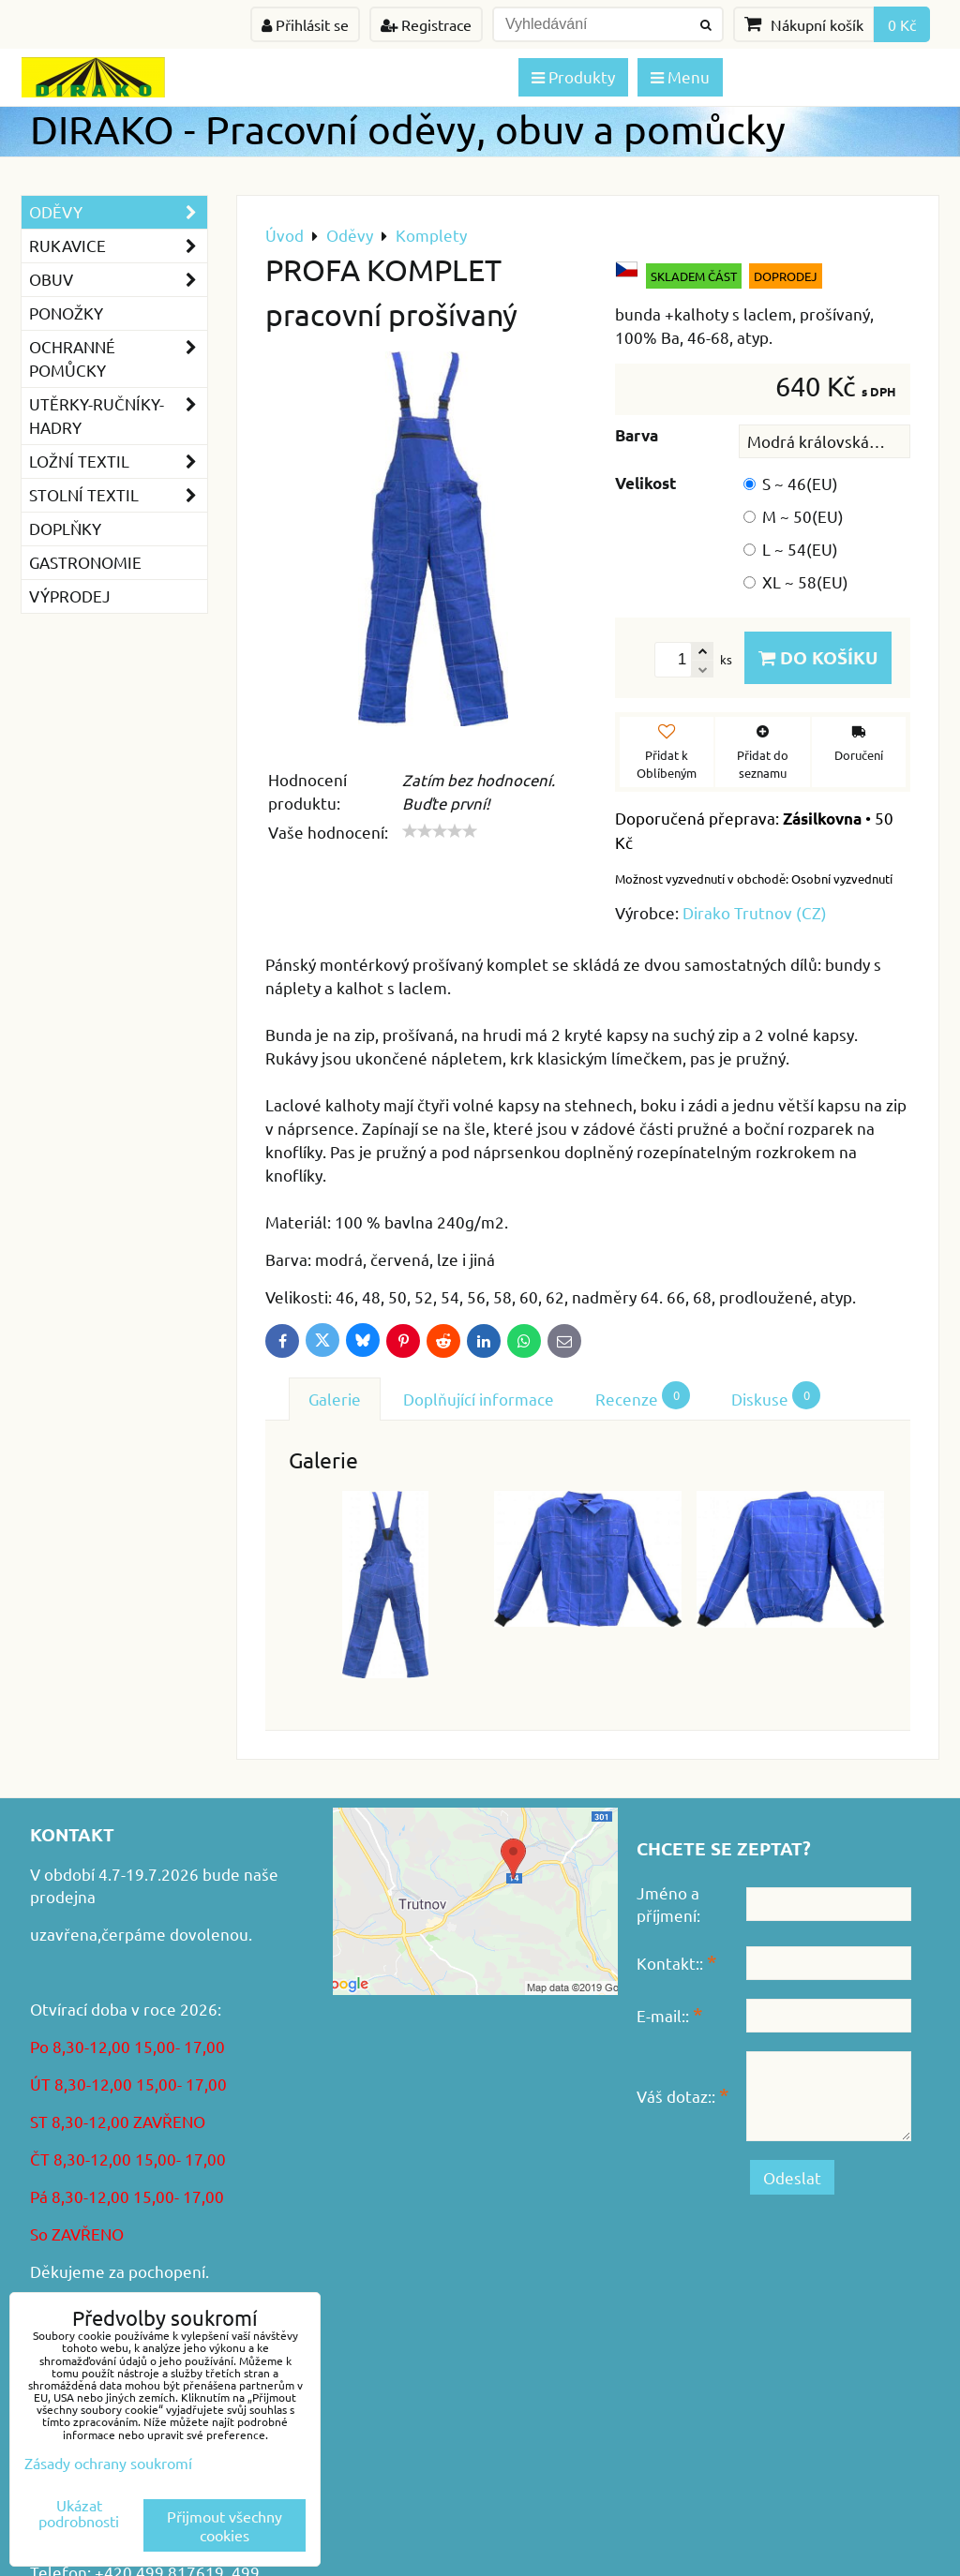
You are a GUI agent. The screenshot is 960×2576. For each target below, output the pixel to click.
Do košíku (818, 657)
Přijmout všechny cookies (224, 2525)
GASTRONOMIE (85, 562)
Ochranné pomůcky (118, 359)
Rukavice (118, 246)
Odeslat (792, 2177)
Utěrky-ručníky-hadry (118, 416)
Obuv (118, 279)
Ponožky (66, 312)
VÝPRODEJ (70, 595)
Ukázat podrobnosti (78, 2513)
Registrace (426, 24)
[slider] (439, 831)
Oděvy (118, 212)
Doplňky (65, 528)
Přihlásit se (305, 24)
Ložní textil (118, 461)
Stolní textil (118, 495)
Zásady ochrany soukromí (108, 2462)
